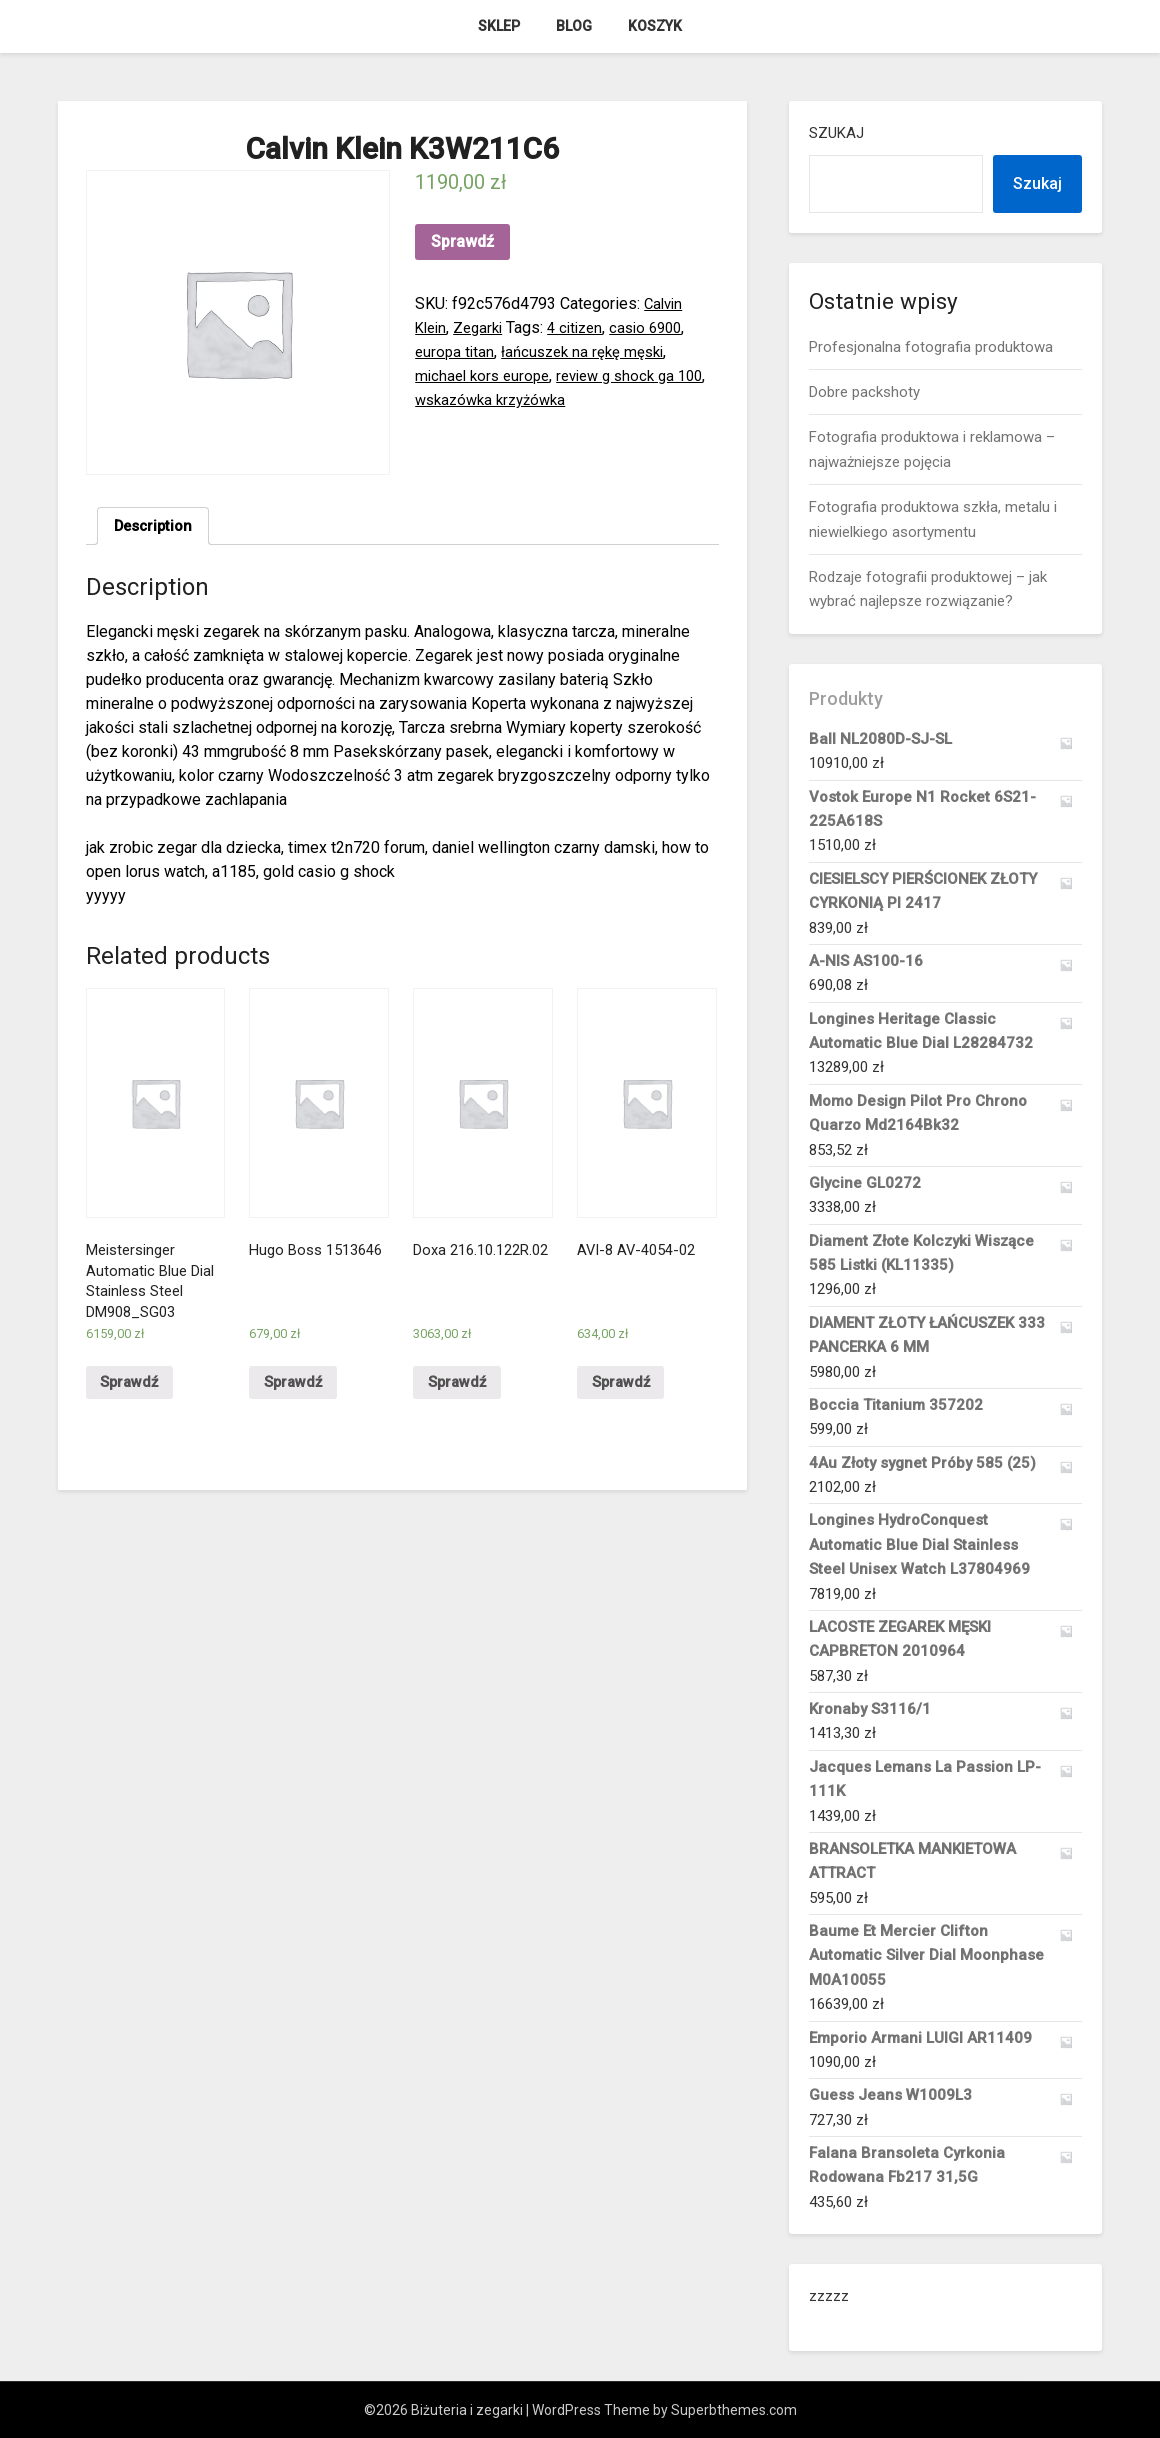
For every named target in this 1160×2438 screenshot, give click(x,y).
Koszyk (655, 26)
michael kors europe (486, 375)
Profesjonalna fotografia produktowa (931, 347)
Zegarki (483, 327)
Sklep (499, 26)
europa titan (456, 351)
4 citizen (585, 327)
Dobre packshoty (864, 392)
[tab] (156, 528)
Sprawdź (462, 241)
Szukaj (836, 133)
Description (156, 527)
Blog (574, 26)
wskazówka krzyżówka (530, 399)
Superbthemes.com (734, 2410)
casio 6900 (661, 327)
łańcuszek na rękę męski (589, 351)
